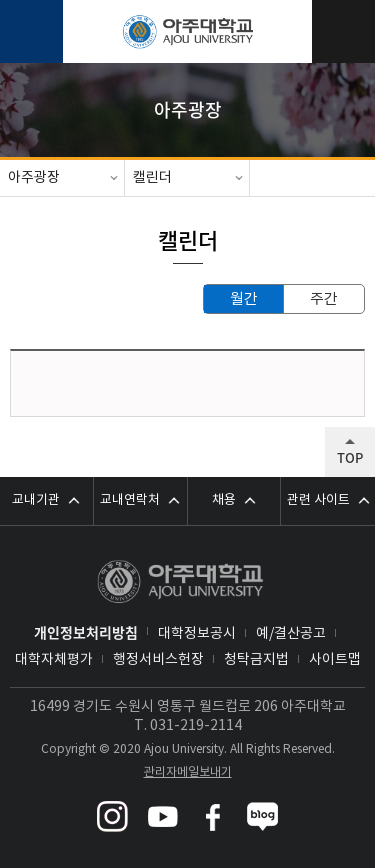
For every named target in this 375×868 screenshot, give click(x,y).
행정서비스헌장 (158, 660)
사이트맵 (335, 660)
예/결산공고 (291, 634)
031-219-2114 (196, 726)
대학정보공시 (197, 634)
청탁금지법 (256, 660)
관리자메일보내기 (188, 772)
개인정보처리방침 (86, 632)
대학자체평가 (54, 660)
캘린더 (152, 178)
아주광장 (34, 178)
